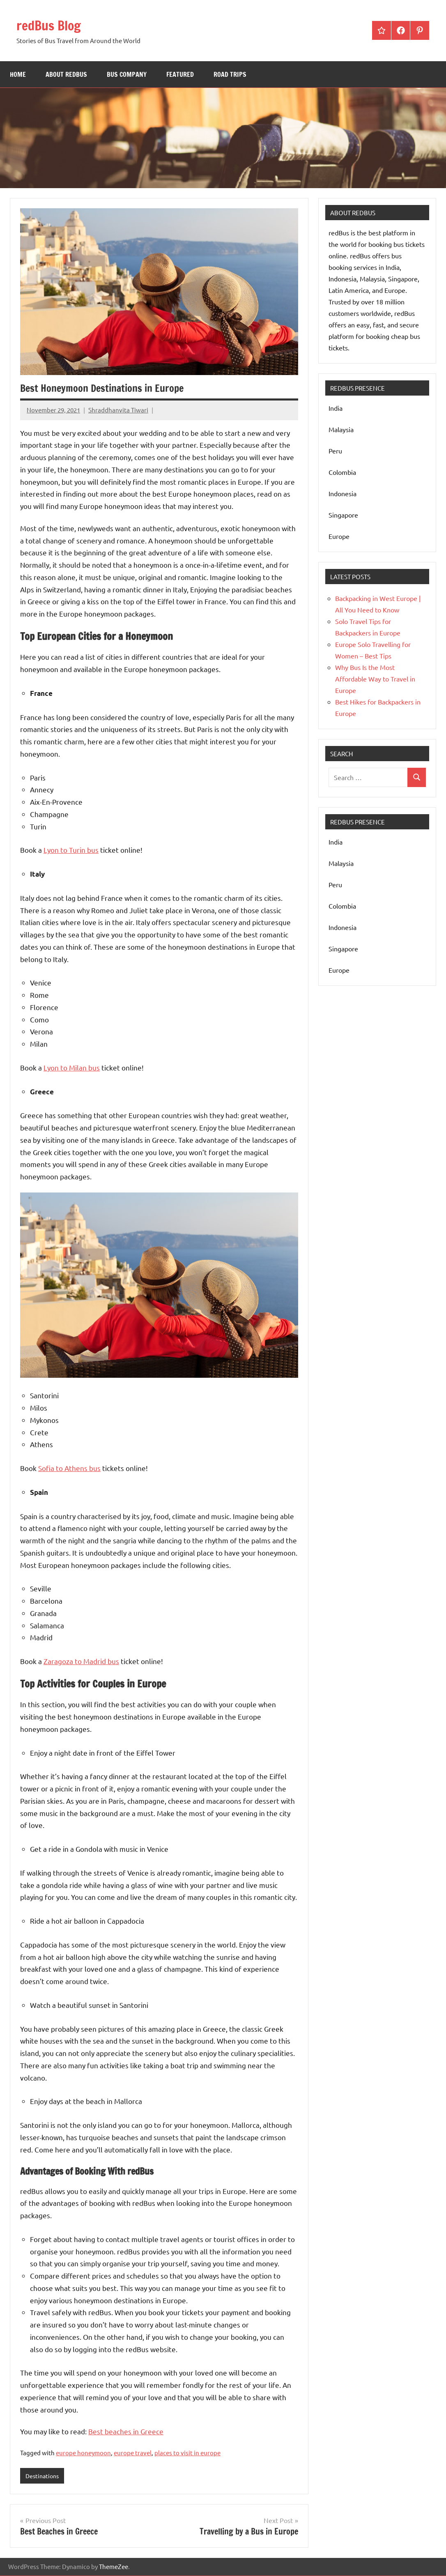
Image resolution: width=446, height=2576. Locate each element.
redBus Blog (53, 24)
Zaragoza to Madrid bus (81, 1661)
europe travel (133, 2452)
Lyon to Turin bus (71, 849)
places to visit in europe (187, 2452)
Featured (180, 74)
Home (18, 74)
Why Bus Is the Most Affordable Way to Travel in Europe (375, 678)
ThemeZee (113, 2567)
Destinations (43, 2476)
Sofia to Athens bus (69, 1468)
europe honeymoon (83, 2452)
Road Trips (230, 74)
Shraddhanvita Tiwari (118, 410)
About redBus (66, 74)
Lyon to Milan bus (72, 1067)
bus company (127, 74)
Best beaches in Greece (125, 2431)
